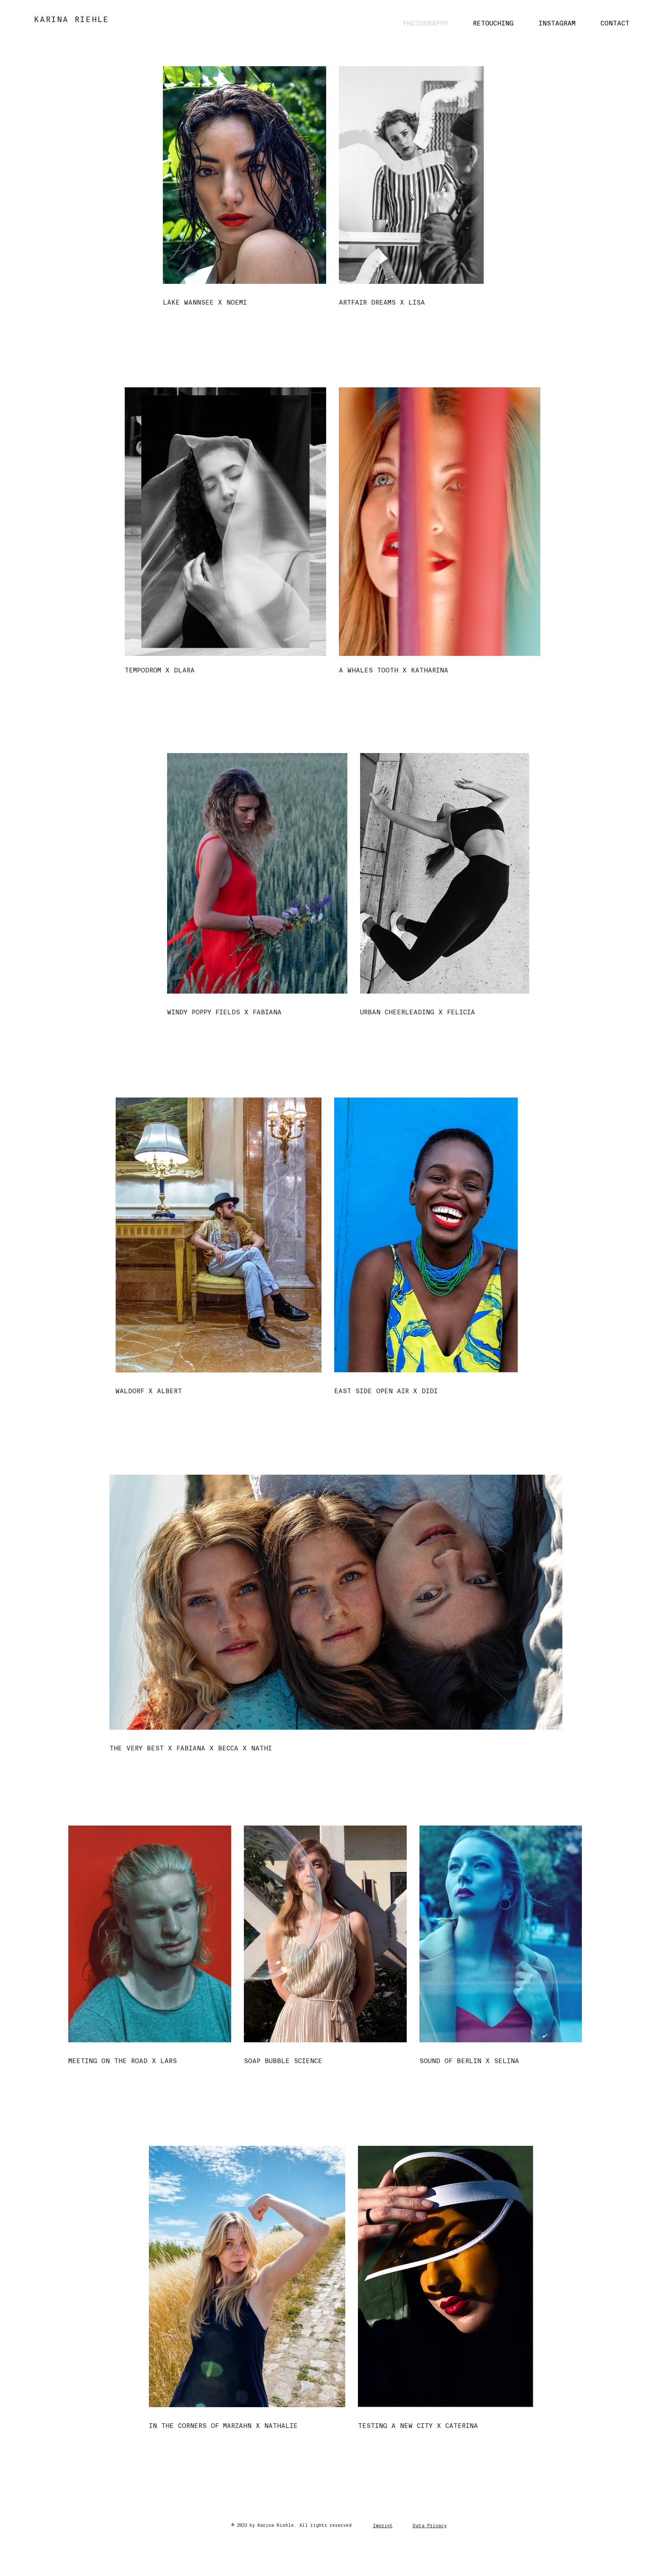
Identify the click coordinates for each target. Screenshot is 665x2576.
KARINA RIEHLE (71, 19)
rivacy (438, 2525)
